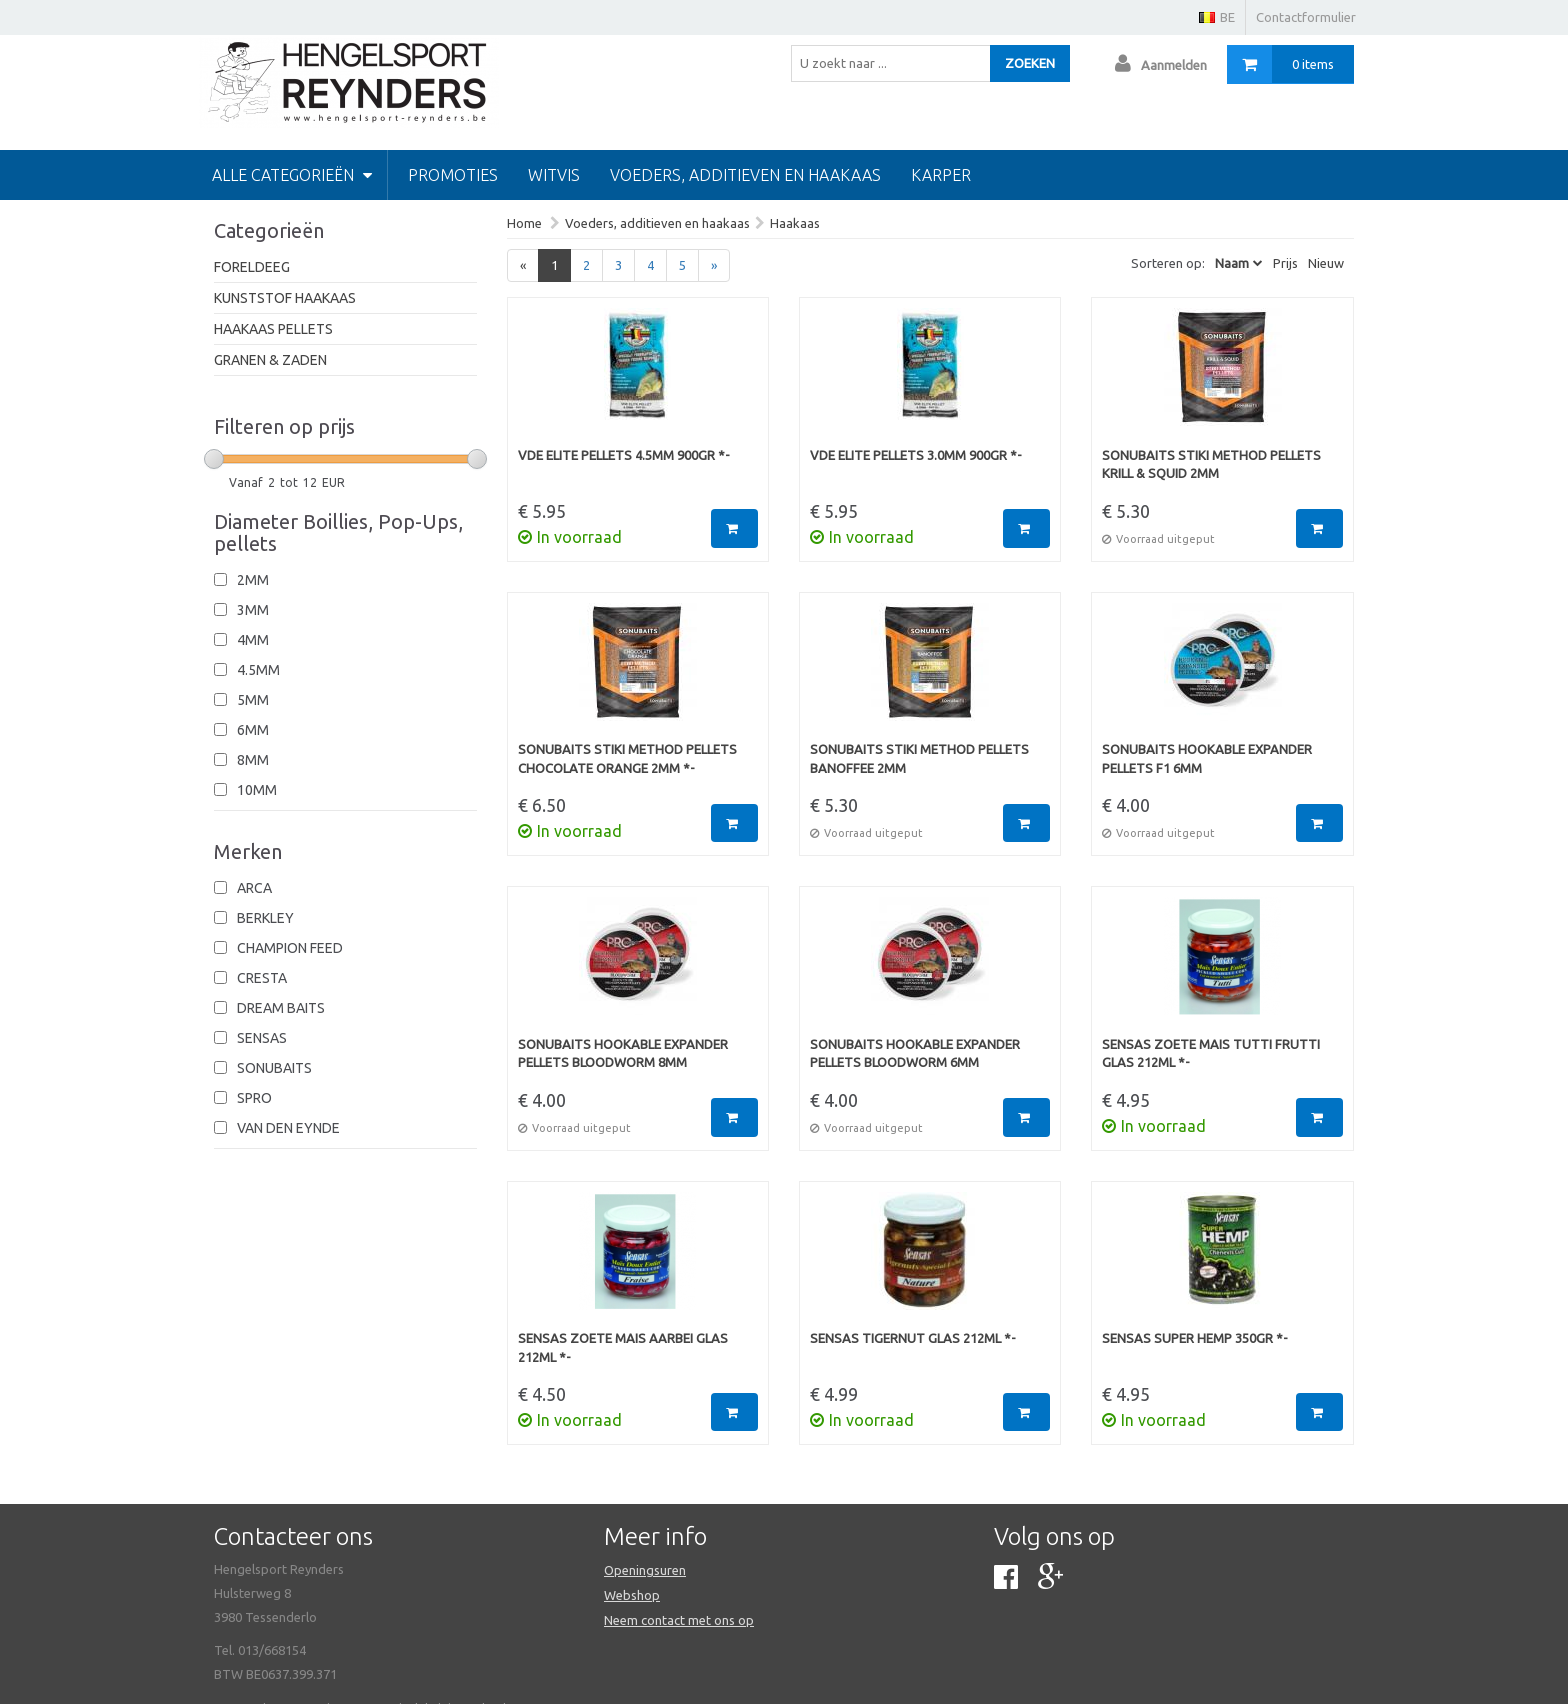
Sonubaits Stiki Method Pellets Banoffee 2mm (919, 758)
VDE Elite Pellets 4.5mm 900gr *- (624, 455)
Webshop (632, 1595)
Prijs (1285, 263)
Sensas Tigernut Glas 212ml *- (913, 1338)
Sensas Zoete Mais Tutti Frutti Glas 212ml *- (1211, 1053)
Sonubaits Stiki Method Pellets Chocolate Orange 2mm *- (627, 758)
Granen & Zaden (270, 360)
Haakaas (795, 223)
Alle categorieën (292, 175)
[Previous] (523, 265)
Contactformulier (1306, 17)
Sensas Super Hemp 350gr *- (1195, 1338)
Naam (1232, 263)
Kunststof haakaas (285, 298)
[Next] (714, 265)
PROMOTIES (453, 175)
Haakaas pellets (273, 329)
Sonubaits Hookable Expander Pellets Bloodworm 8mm (623, 1053)
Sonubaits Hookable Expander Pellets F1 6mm (1207, 758)
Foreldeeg (252, 267)
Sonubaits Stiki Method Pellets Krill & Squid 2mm (1211, 464)
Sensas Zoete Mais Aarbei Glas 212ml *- (623, 1347)
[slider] (214, 459)
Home (524, 223)
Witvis (554, 175)
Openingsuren (645, 1570)
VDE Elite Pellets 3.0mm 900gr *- (916, 455)
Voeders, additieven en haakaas (745, 175)
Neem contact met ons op (679, 1620)
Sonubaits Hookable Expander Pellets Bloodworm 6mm (915, 1053)
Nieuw (1326, 263)
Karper (941, 175)
